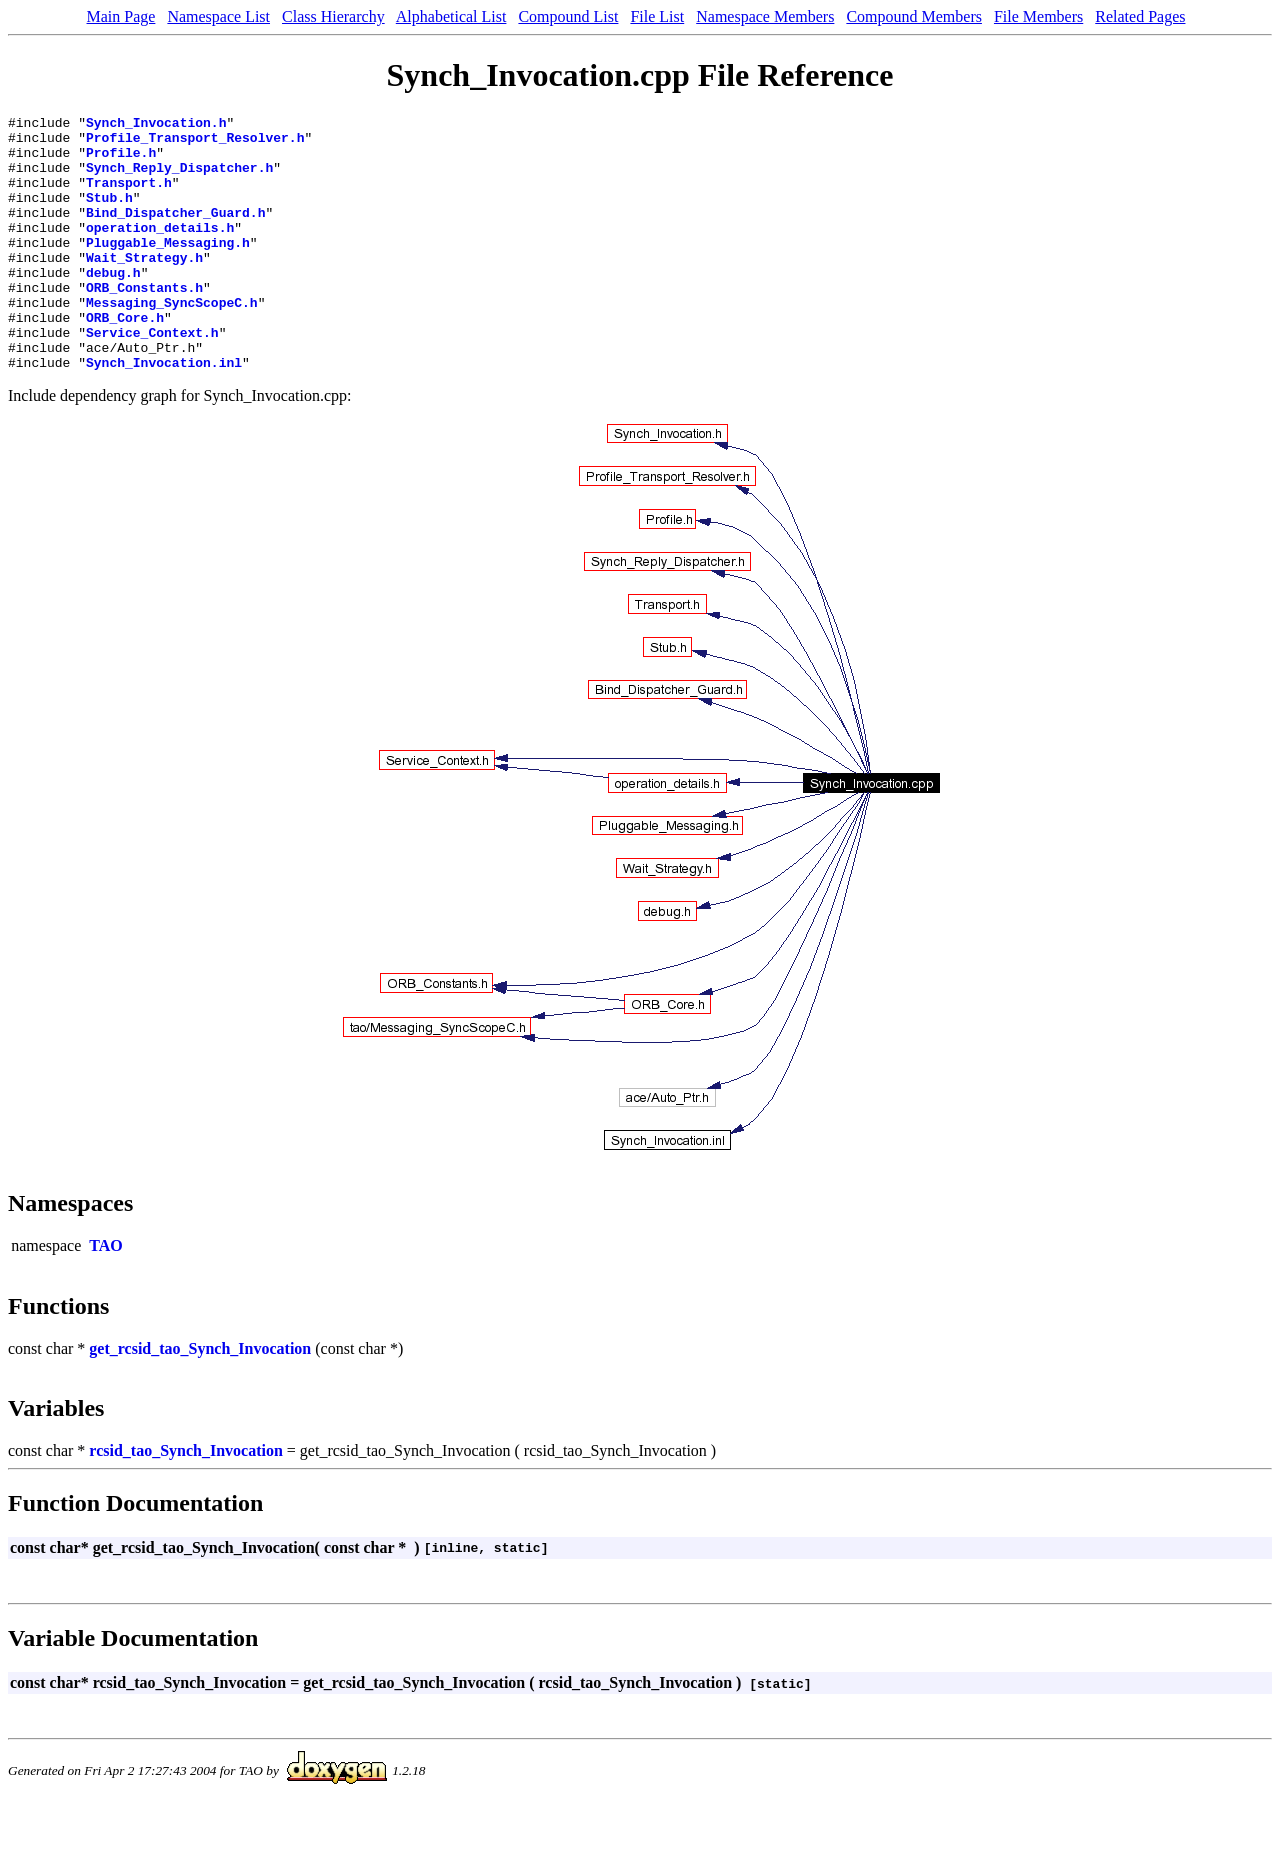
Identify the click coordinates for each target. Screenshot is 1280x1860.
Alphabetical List (451, 16)
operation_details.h (160, 251)
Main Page (121, 16)
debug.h (113, 305)
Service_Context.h (152, 377)
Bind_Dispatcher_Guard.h (175, 233)
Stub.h (109, 215)
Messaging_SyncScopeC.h (172, 341)
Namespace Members (765, 16)
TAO (105, 1296)
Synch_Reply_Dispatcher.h (179, 179)
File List (657, 16)
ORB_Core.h (125, 359)
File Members (1038, 16)
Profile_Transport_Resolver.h (195, 143)
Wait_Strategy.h (144, 287)
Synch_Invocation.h (156, 125)
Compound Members (914, 16)
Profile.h (121, 161)
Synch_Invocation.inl (164, 413)
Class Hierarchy (333, 16)
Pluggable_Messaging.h (168, 269)
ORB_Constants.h (144, 323)
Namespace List (218, 16)
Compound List (568, 16)
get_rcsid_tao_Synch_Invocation (200, 1399)
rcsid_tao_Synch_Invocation (186, 1501)
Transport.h (129, 197)
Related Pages (1140, 16)
